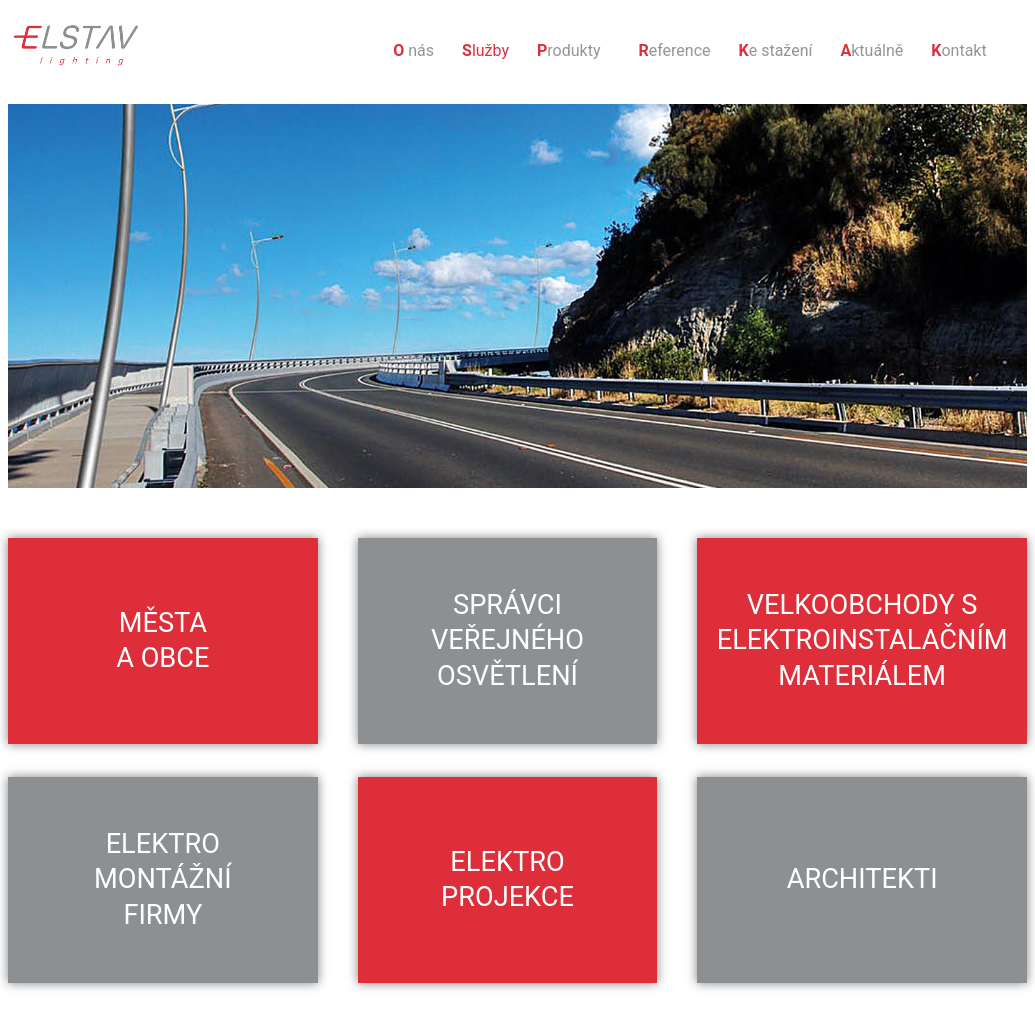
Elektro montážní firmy (162, 879)
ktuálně (871, 50)
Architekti (862, 879)
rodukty (568, 50)
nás (413, 50)
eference (675, 50)
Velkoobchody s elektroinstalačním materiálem (862, 640)
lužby (485, 50)
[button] (573, 51)
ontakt (958, 50)
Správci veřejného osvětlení (507, 640)
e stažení (776, 50)
